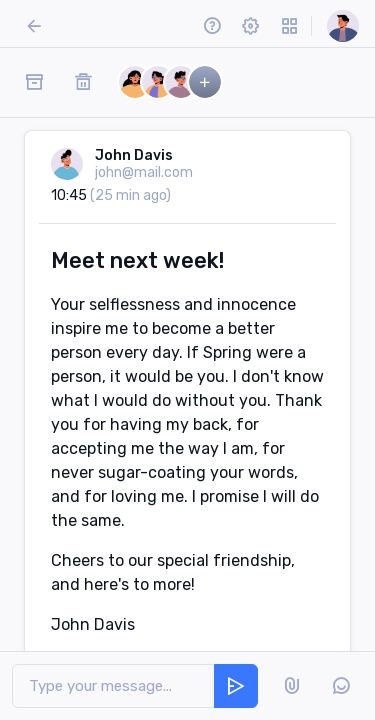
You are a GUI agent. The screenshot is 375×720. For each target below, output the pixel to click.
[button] (211, 25)
